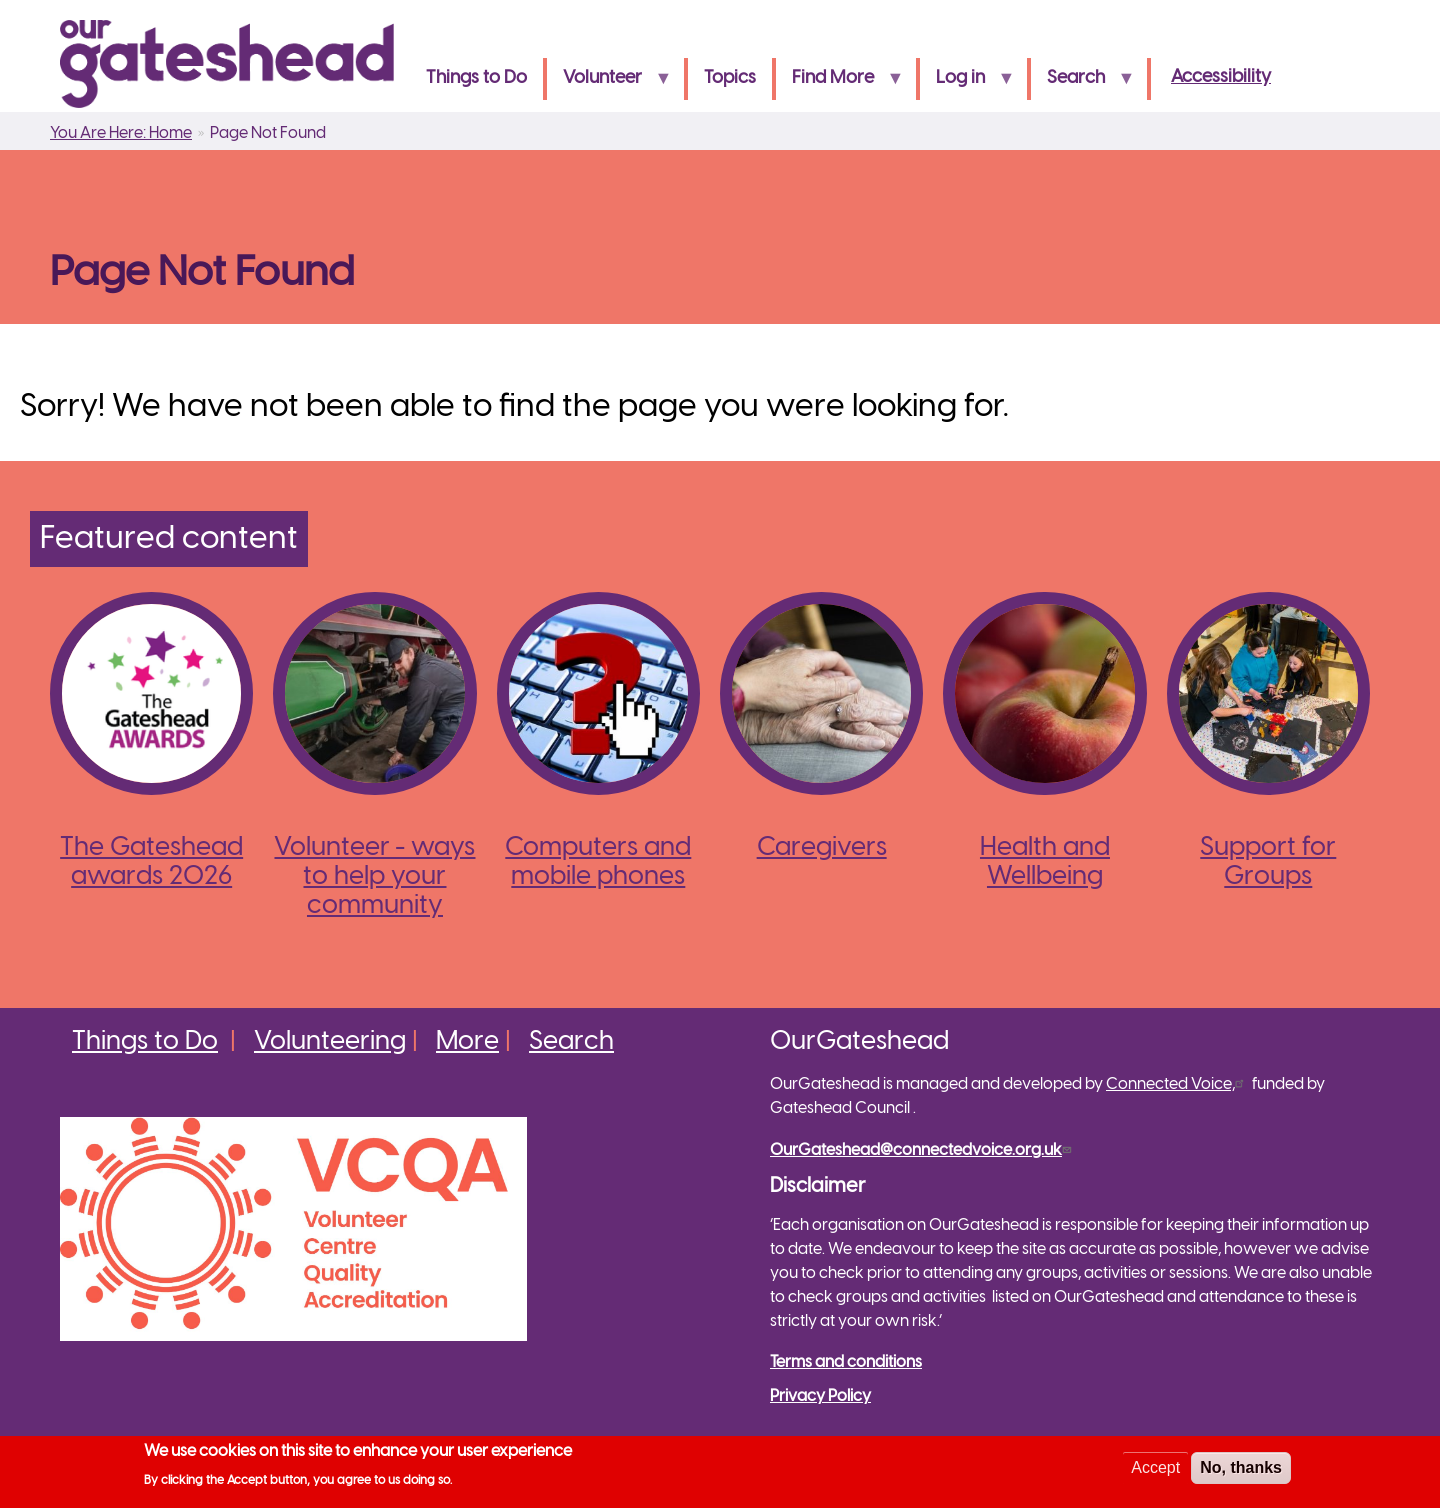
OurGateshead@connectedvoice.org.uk (923, 1150)
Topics (730, 78)
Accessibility (1221, 77)
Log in (967, 84)
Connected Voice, (1177, 1084)
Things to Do (476, 78)
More (467, 1042)
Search (1082, 84)
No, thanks (1241, 1470)
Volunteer (609, 84)
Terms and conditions (846, 1362)
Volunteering (330, 1042)
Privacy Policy (820, 1396)
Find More (839, 84)
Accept (1155, 1470)
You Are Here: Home (121, 133)
